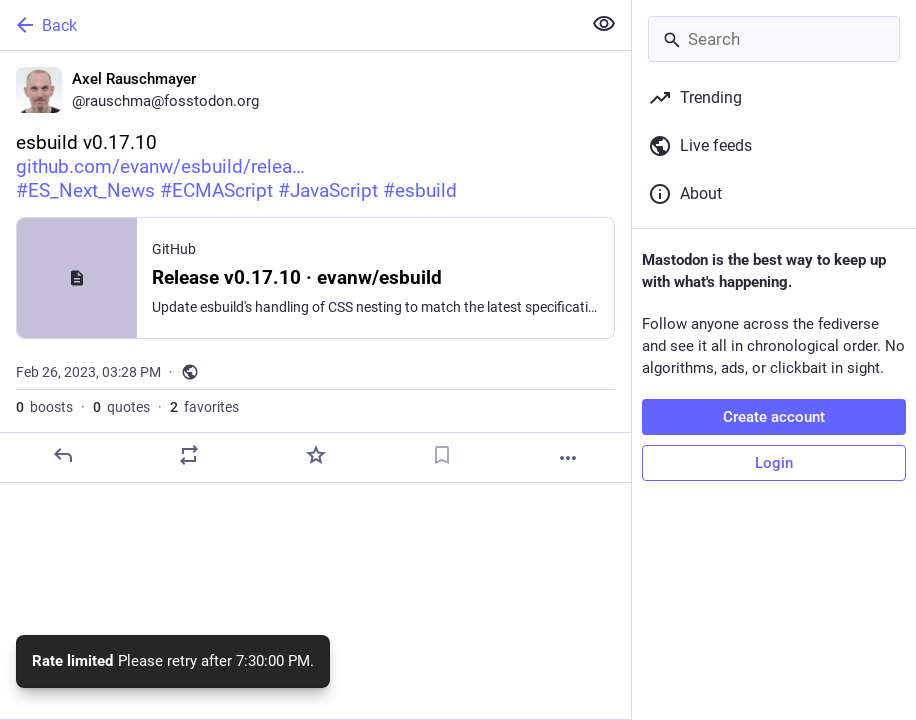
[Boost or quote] (189, 455)
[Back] (288, 25)
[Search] (774, 39)
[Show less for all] (604, 24)
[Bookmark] (442, 455)
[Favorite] (316, 455)
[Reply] (63, 455)
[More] (568, 458)
